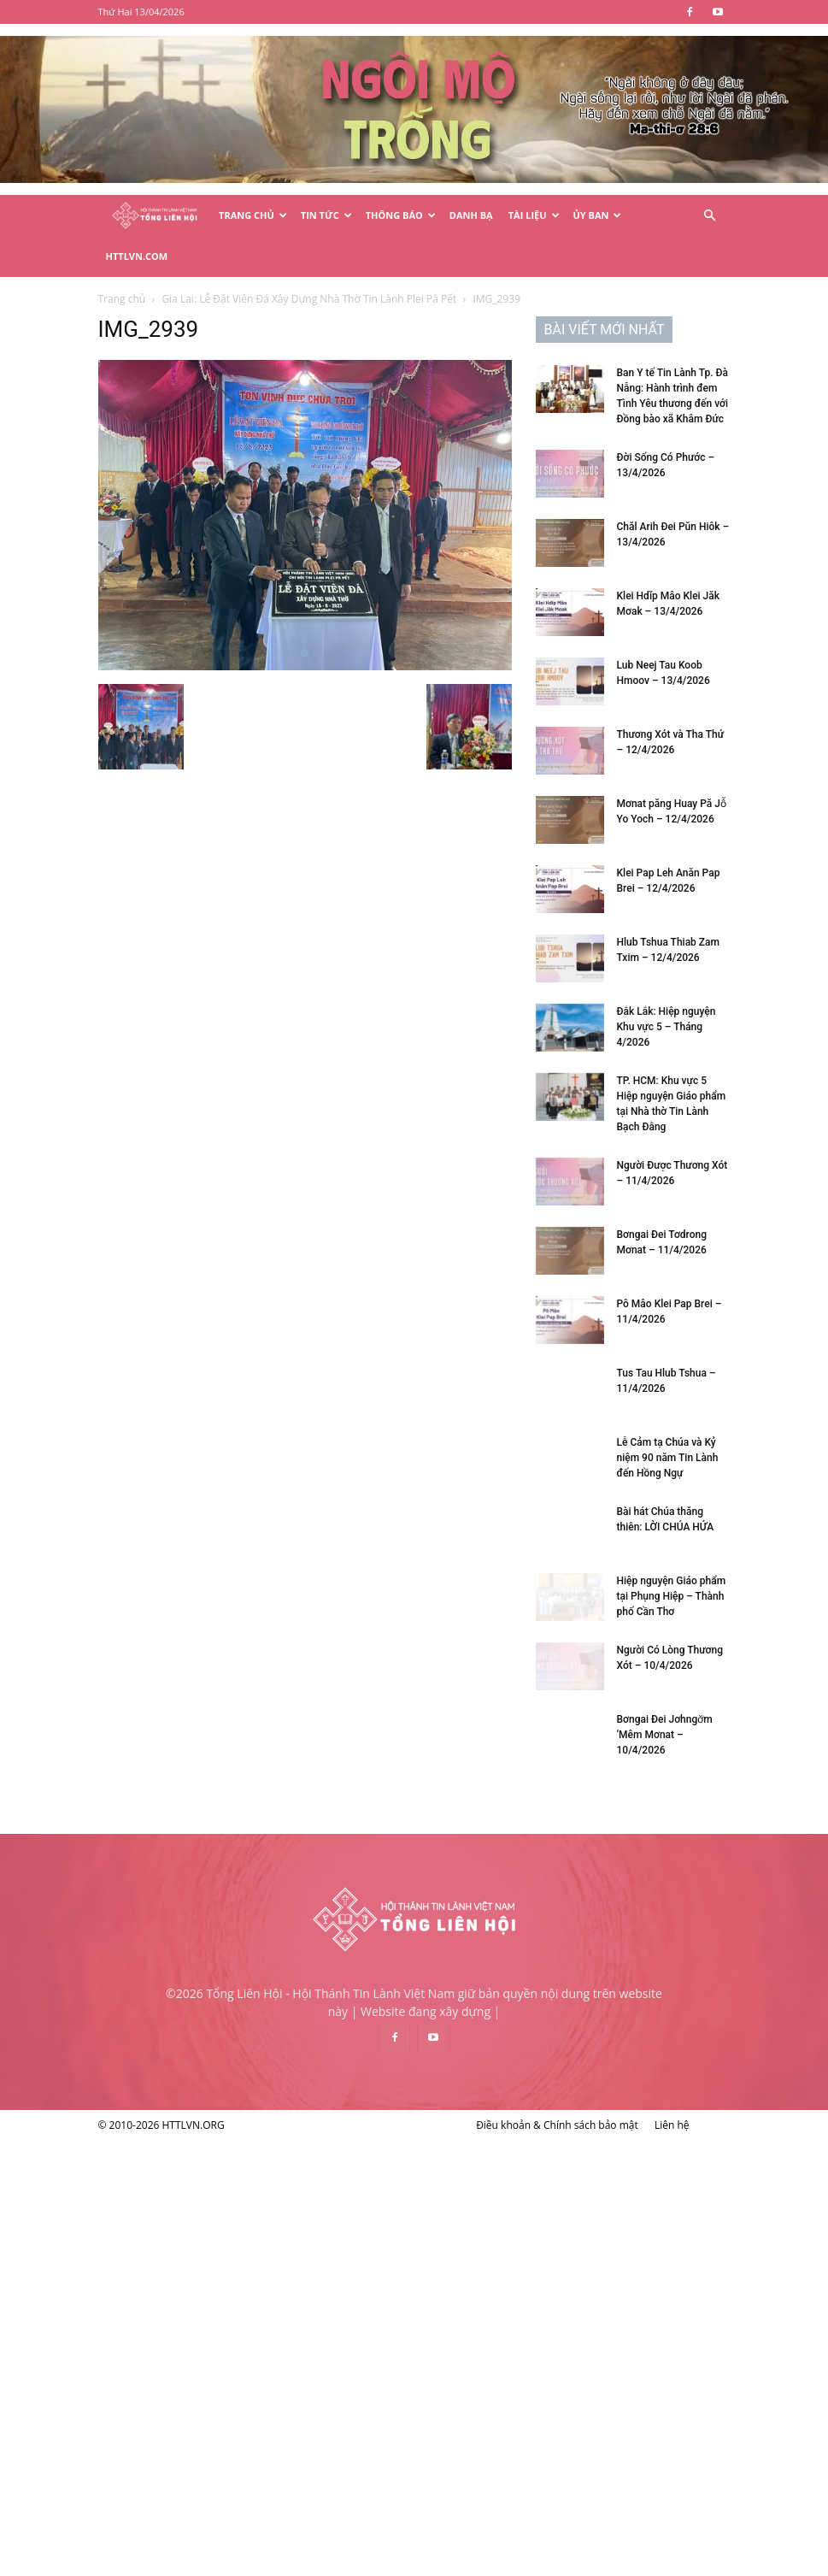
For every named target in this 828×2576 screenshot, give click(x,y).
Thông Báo (401, 215)
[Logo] (155, 216)
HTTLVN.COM (137, 256)
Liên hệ (672, 2125)
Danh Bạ (471, 215)
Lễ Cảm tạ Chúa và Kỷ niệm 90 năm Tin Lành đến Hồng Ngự (668, 1457)
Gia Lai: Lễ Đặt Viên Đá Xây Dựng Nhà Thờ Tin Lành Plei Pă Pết (308, 299)
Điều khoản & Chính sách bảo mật (557, 2125)
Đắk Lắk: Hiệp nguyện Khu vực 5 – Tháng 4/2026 (666, 1026)
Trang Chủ (253, 215)
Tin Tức (326, 215)
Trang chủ (122, 299)
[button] (710, 216)
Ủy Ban (597, 215)
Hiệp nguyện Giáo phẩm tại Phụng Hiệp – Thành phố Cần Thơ (671, 1596)
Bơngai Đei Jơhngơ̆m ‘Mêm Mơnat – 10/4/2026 (665, 1734)
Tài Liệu (534, 215)
